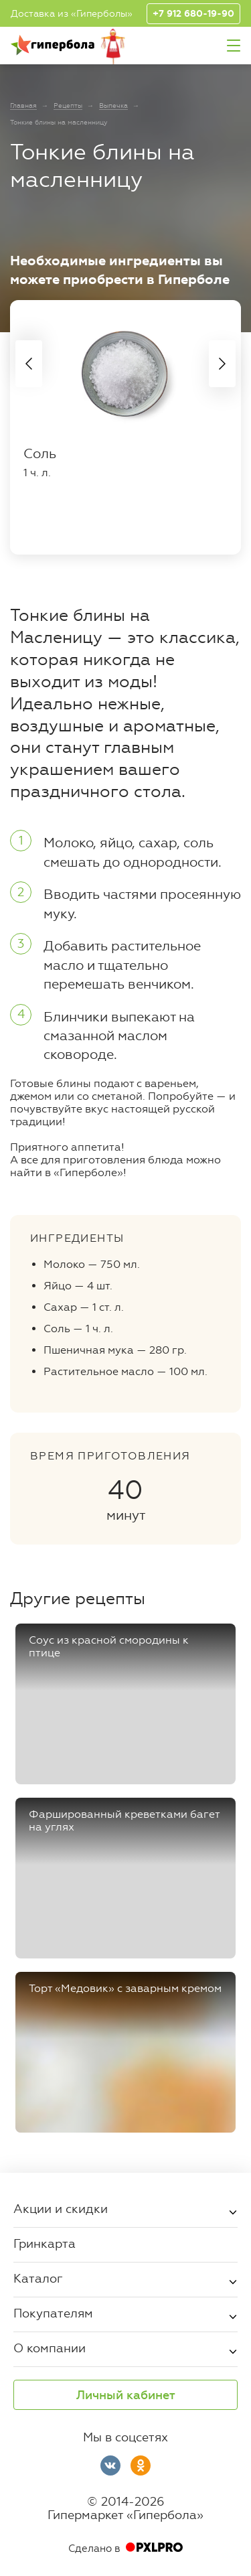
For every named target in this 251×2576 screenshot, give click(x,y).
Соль (39, 453)
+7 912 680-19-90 (193, 13)
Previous (28, 363)
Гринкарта (44, 2243)
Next (222, 363)
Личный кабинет (125, 2395)
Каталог (38, 2278)
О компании (49, 2347)
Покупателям (53, 2312)
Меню (233, 46)
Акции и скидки (60, 2208)
